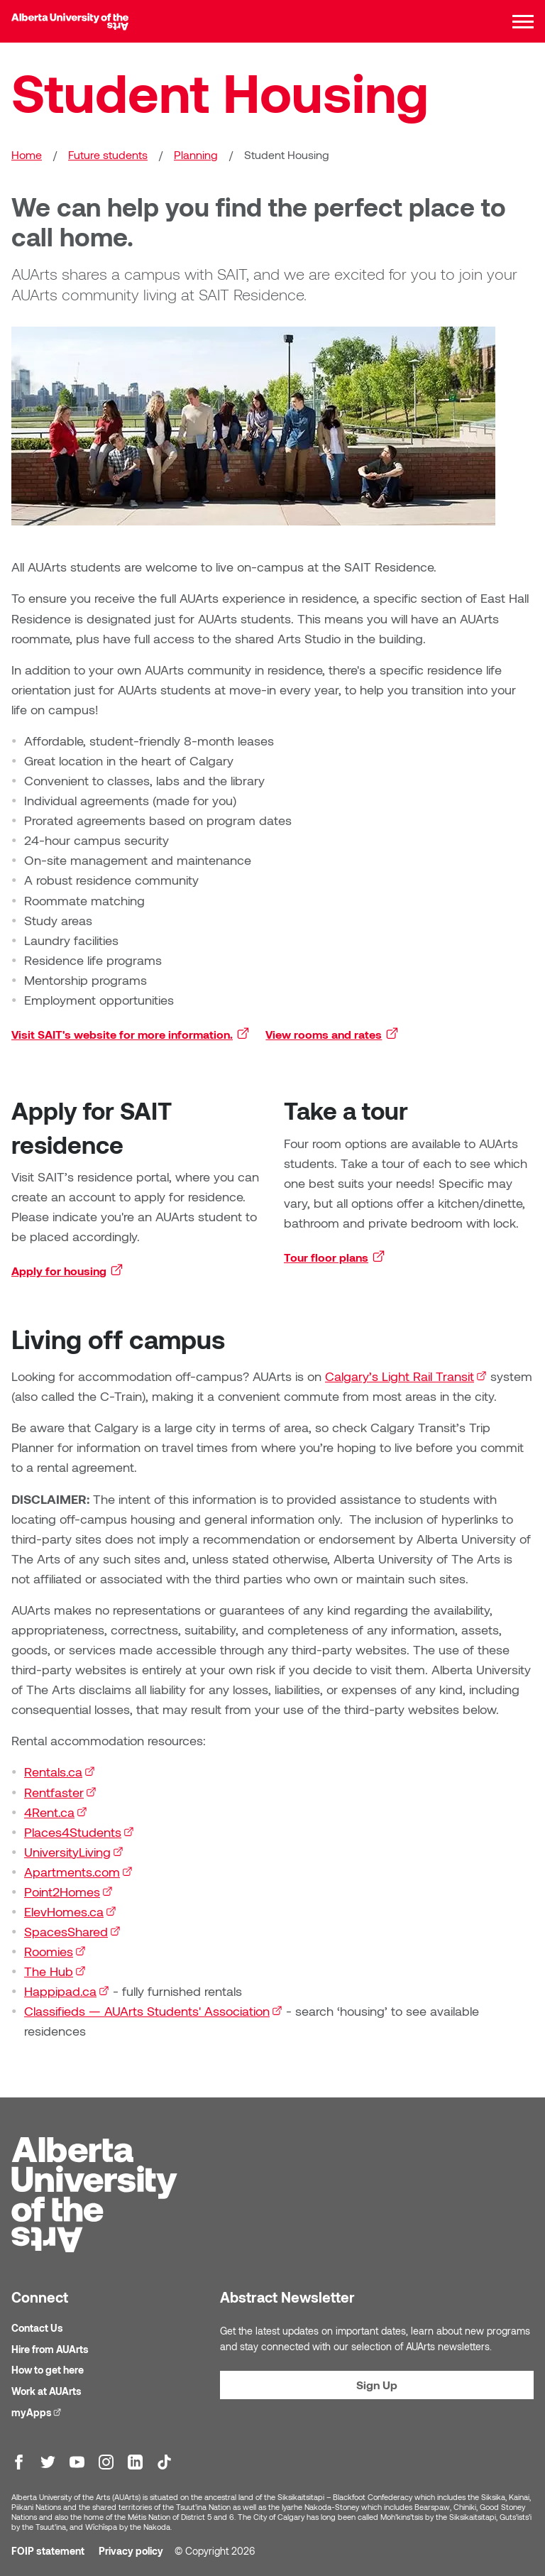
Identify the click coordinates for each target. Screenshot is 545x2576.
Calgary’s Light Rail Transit (406, 1376)
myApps (38, 2411)
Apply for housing (68, 1270)
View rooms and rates (332, 1034)
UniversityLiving (73, 1852)
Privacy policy (131, 2551)
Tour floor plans (335, 1257)
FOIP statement (47, 2551)
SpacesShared (72, 1931)
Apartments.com (78, 1871)
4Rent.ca (55, 1812)
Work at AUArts (46, 2391)
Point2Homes (68, 1891)
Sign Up (376, 2384)
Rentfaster (60, 1792)
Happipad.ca (66, 1991)
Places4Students (79, 1832)
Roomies (55, 1951)
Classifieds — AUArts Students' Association (153, 2011)
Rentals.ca (59, 1771)
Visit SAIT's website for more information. (131, 1034)
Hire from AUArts (50, 2349)
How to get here (47, 2370)
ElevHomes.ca (70, 1911)
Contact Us (37, 2328)
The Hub (55, 1971)
